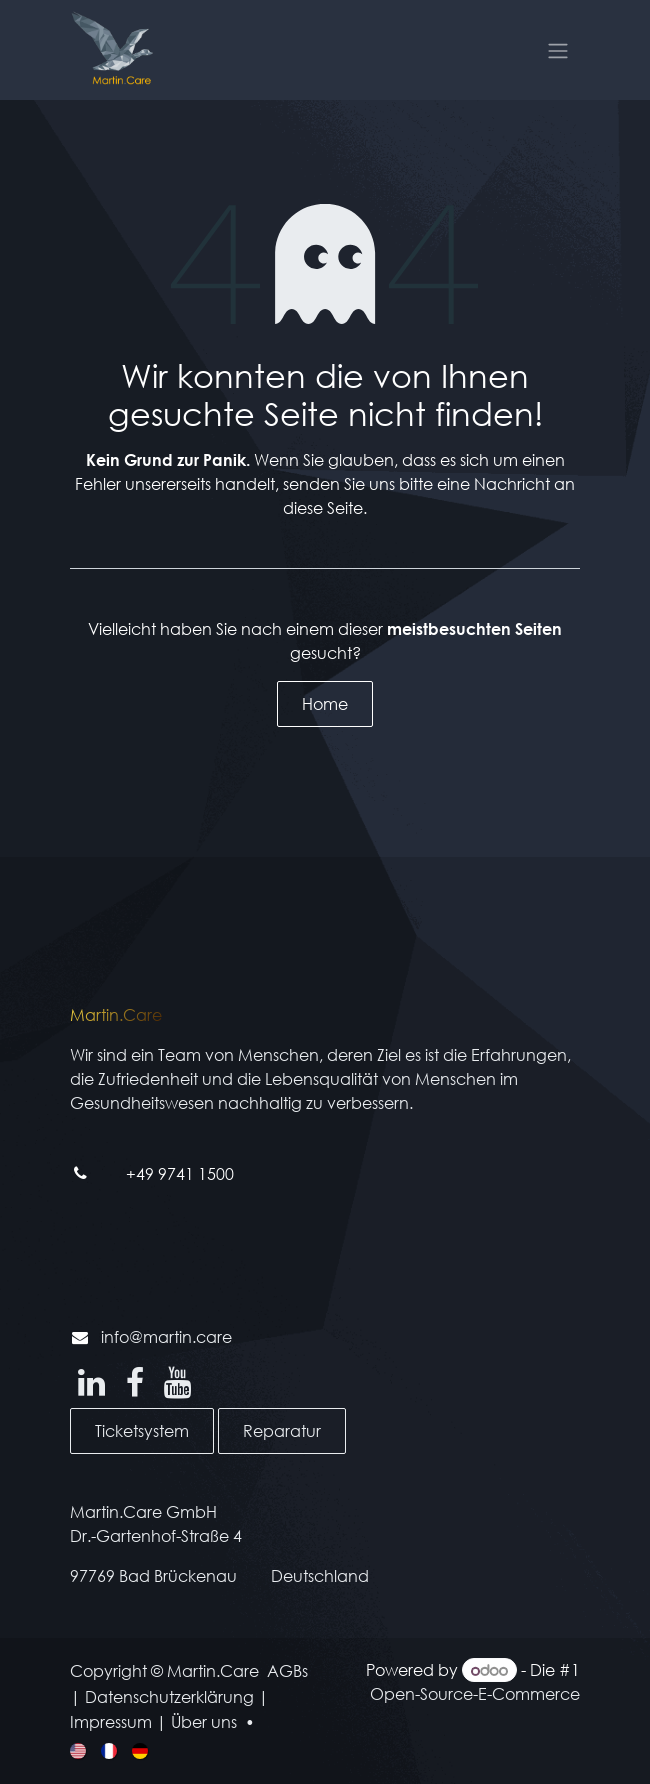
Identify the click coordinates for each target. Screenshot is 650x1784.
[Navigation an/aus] (558, 50)
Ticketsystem (142, 1430)
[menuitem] (79, 1749)
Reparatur (282, 1430)
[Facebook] (135, 1383)
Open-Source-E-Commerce (475, 1693)
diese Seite (323, 507)
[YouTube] (177, 1383)
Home (325, 703)
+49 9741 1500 (180, 1173)
